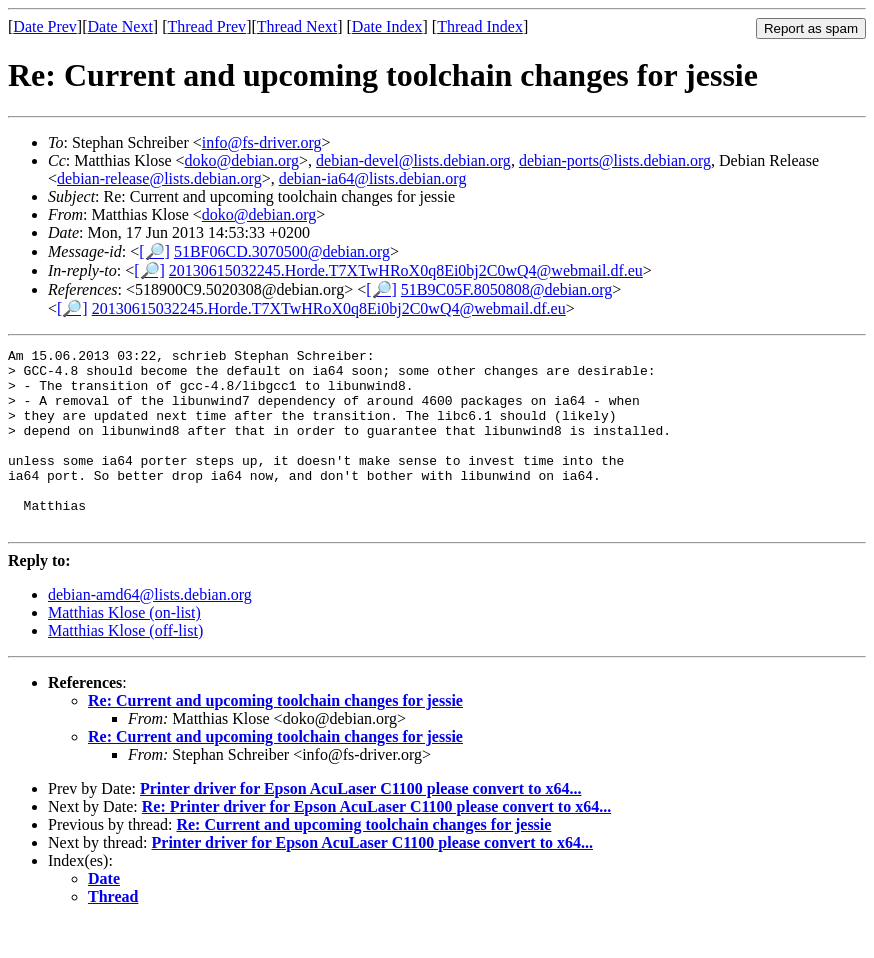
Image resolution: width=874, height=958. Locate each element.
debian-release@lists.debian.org (159, 178)
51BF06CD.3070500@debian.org (282, 251)
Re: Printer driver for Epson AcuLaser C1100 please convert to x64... (376, 842)
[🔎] (154, 251)
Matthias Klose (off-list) (125, 666)
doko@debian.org (242, 160)
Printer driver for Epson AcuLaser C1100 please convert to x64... (360, 824)
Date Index (387, 26)
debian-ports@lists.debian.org (615, 160)
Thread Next (297, 26)
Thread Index (480, 26)
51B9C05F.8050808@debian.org (506, 289)
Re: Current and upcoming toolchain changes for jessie (275, 736)
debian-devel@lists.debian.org (413, 160)
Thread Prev (206, 26)
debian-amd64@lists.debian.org (150, 630)
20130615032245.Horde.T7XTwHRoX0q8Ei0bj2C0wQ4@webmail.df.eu (406, 270)
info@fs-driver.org (262, 142)
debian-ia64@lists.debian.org (373, 178)
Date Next (120, 26)
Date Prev (45, 26)
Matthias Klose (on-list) (124, 648)
